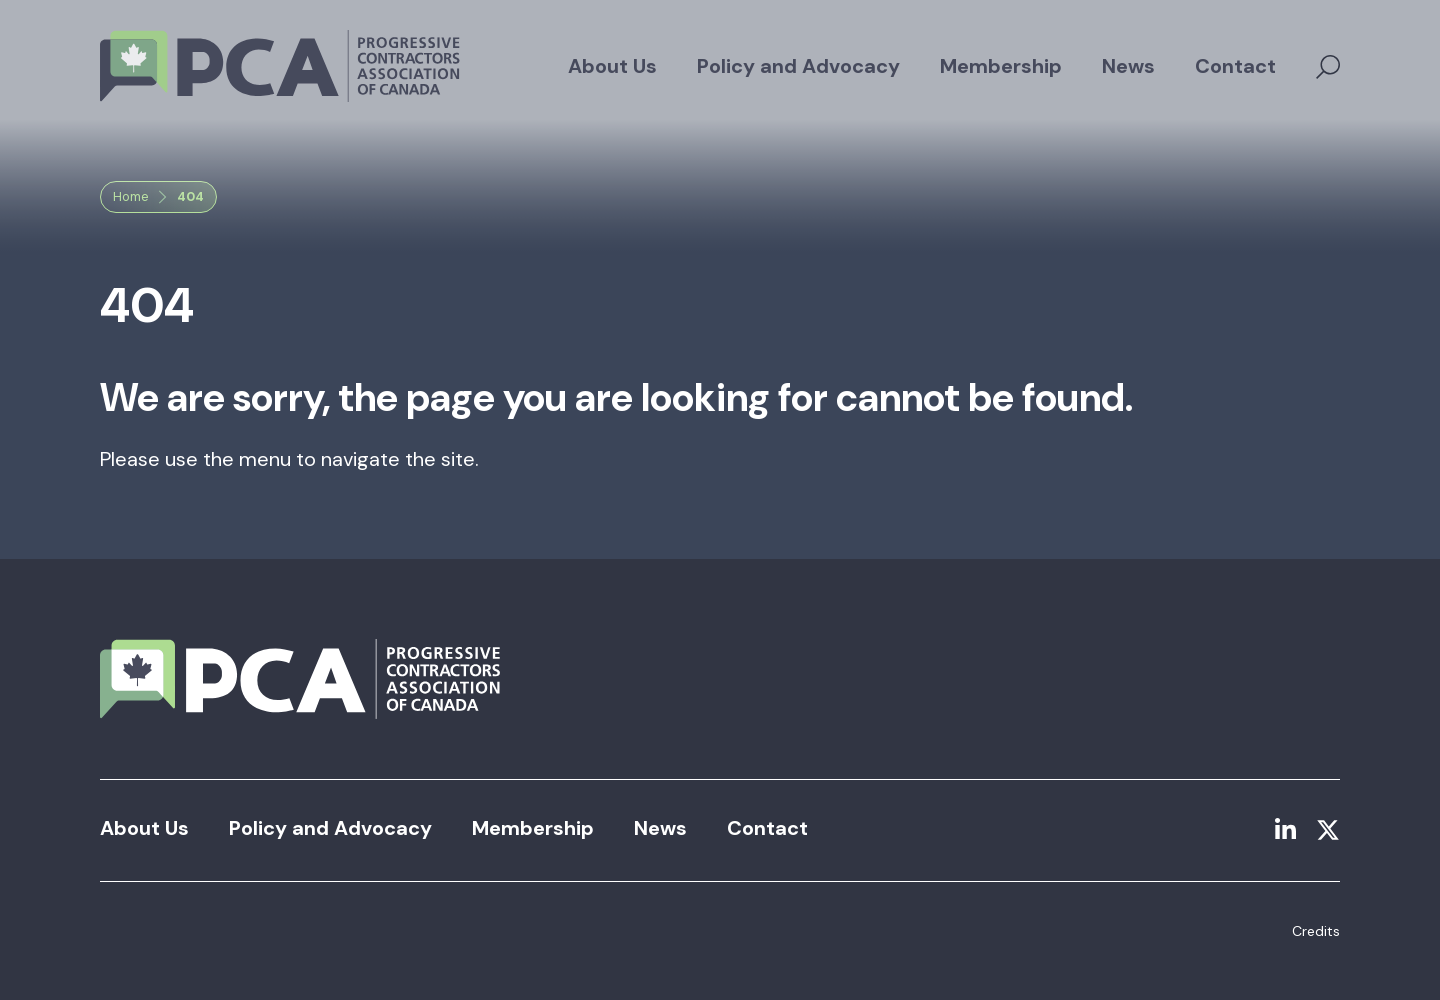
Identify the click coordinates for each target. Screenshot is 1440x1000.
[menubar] (922, 66)
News (1128, 66)
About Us (612, 66)
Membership (1001, 66)
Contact (1235, 66)
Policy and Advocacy (798, 66)
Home (131, 196)
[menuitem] (612, 66)
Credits (1316, 931)
